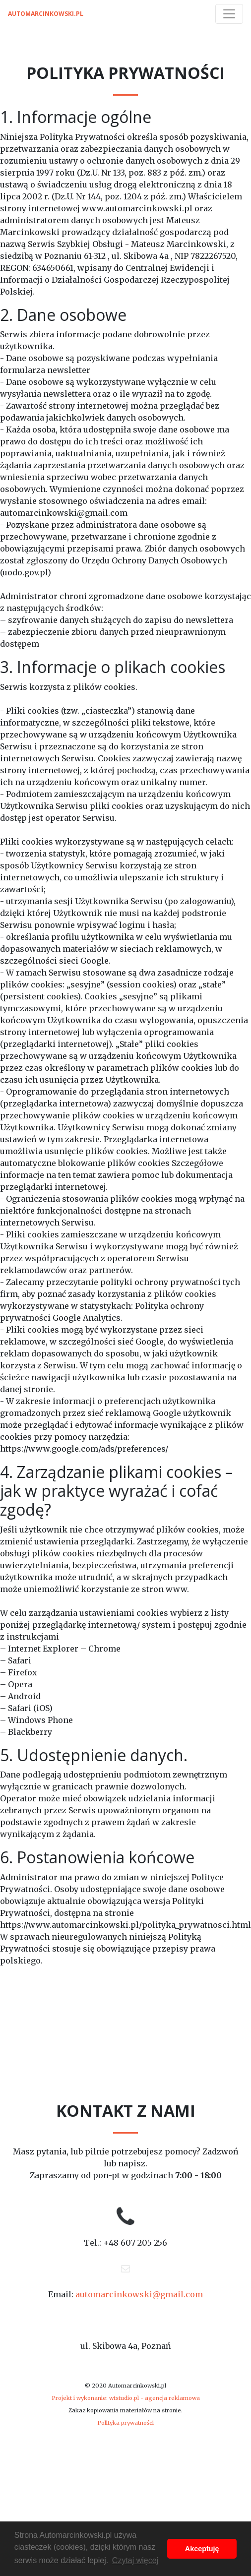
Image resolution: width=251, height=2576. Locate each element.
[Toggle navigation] (229, 14)
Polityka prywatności (125, 2422)
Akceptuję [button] (202, 2549)
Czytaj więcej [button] (135, 2560)
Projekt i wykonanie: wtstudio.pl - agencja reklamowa (126, 2397)
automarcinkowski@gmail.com (139, 2294)
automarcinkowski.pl (45, 13)
